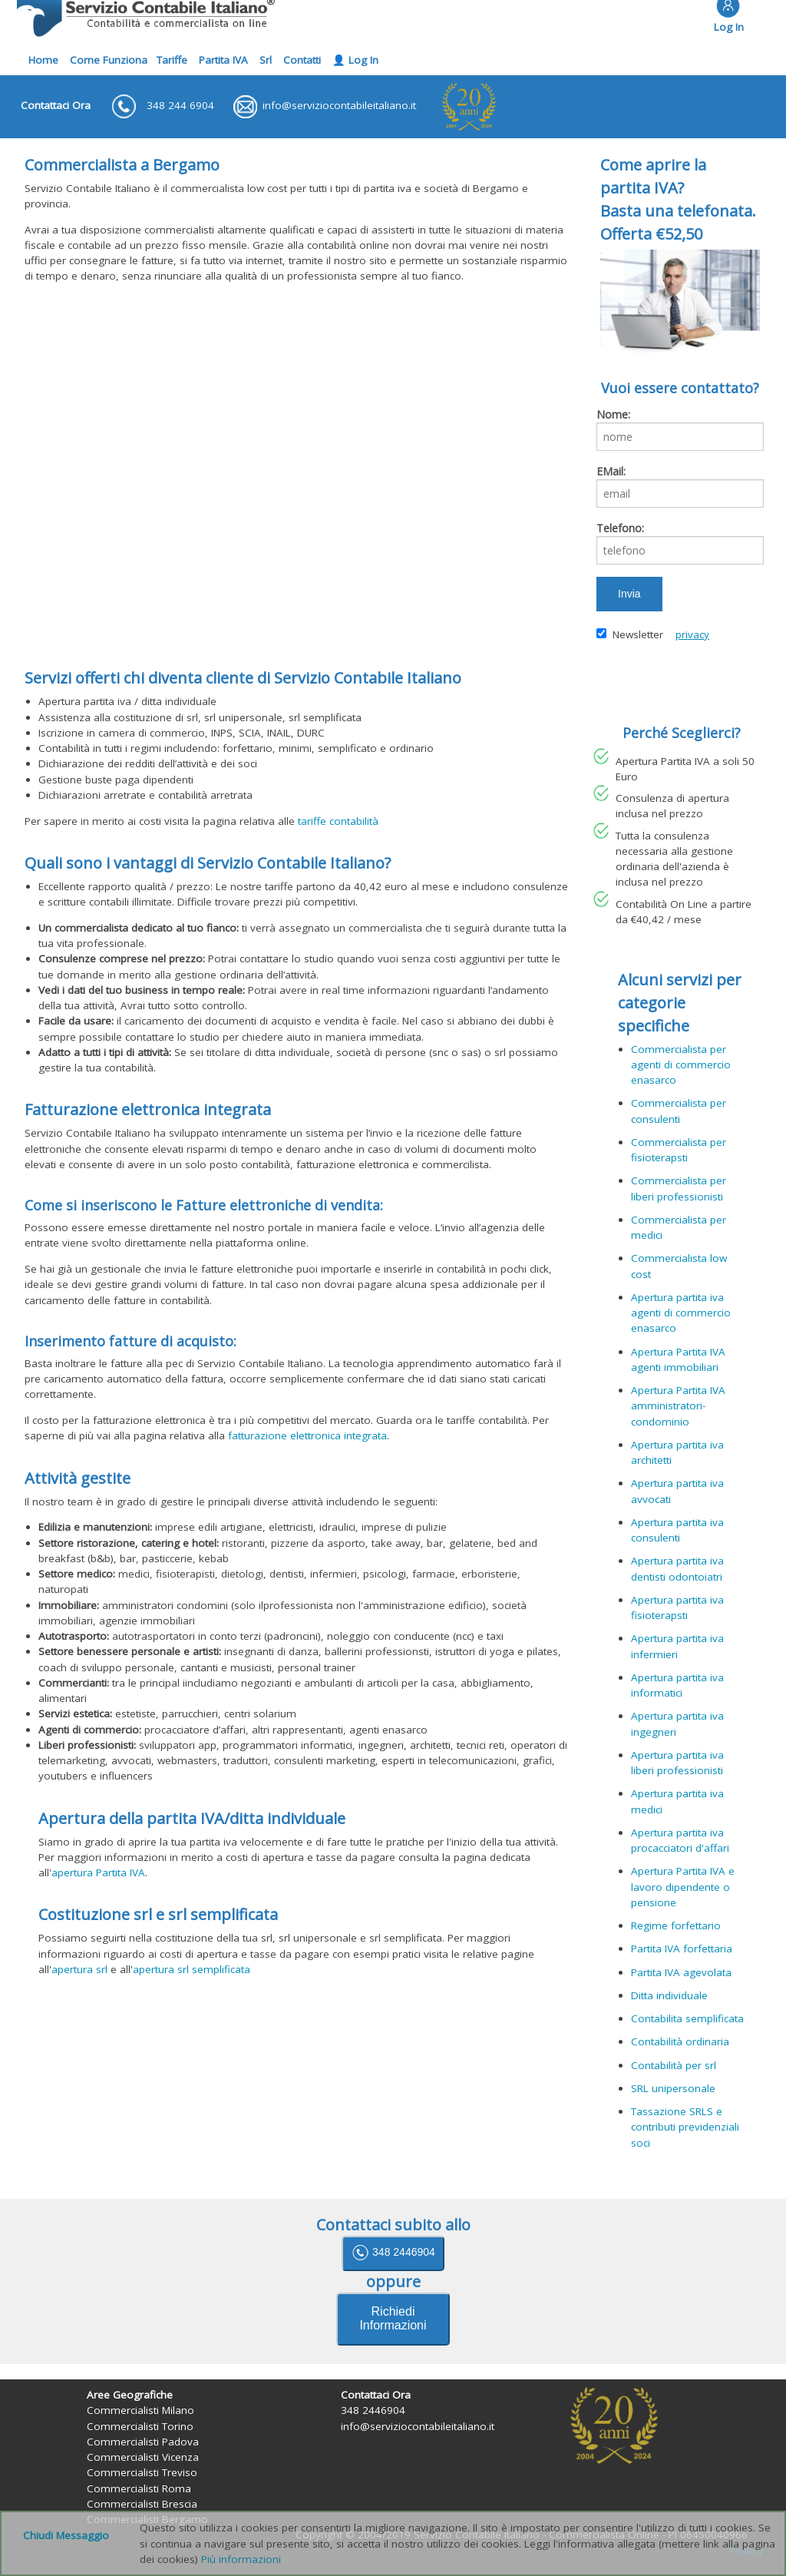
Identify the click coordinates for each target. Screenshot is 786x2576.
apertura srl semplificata (191, 1969)
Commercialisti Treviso (142, 2472)
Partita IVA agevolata (681, 1972)
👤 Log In (355, 60)
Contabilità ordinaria (680, 2041)
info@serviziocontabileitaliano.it (417, 2426)
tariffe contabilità (338, 821)
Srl (265, 60)
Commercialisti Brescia (142, 2504)
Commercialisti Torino (140, 2426)
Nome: (613, 414)
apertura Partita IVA (98, 1872)
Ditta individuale (669, 1995)
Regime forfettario (676, 1925)
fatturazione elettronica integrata (307, 1435)
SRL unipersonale (673, 2088)
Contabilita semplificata (687, 2018)
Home (43, 60)
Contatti (302, 60)
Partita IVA (223, 60)
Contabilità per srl (673, 2065)
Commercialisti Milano (140, 2410)
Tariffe (172, 60)
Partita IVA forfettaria (681, 1948)
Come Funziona (108, 60)
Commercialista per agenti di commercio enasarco (681, 1065)
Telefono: (620, 528)
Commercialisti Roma (139, 2488)
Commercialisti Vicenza (143, 2457)
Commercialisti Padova (143, 2442)
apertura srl (79, 1969)
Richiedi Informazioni (392, 2318)
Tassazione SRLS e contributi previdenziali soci (685, 2127)
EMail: (611, 471)
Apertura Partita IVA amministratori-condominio (678, 1406)
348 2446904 (393, 2252)
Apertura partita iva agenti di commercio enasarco (681, 1313)
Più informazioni (241, 2559)
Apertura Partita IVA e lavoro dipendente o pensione (683, 1886)
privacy (692, 634)
